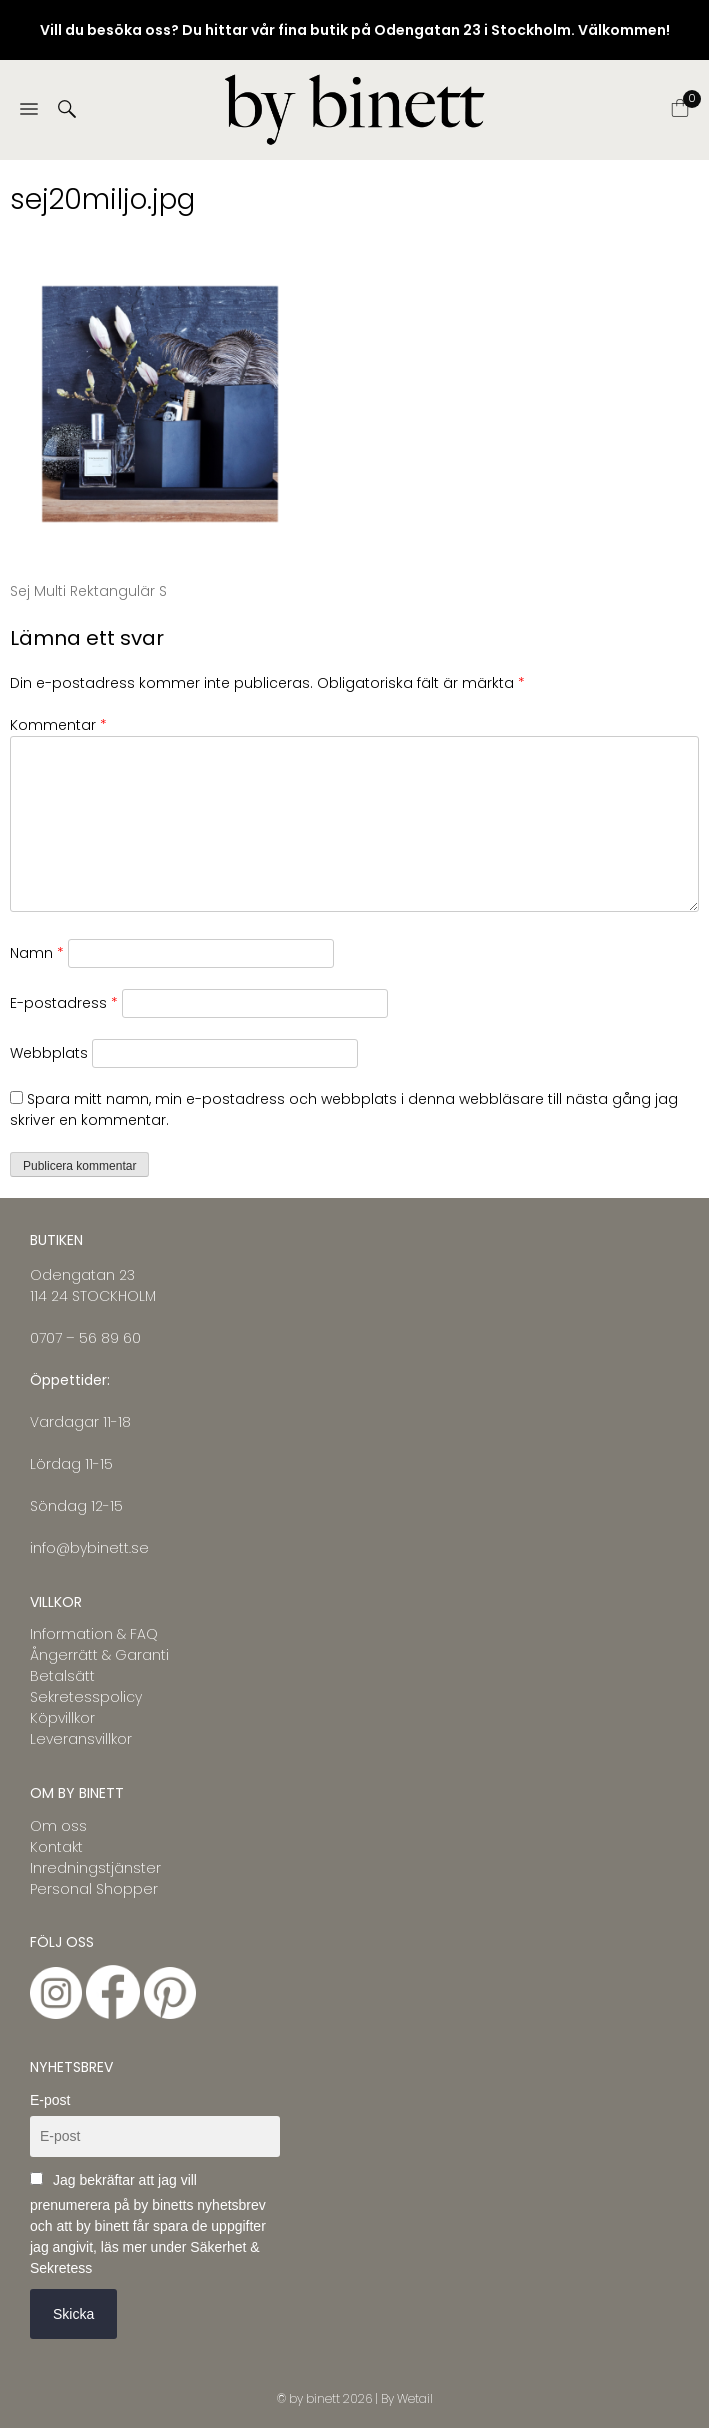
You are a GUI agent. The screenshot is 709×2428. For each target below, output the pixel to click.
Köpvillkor (62, 1718)
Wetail (415, 2398)
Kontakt (56, 1847)
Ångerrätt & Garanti (99, 1655)
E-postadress (64, 1003)
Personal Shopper (94, 1889)
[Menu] (29, 110)
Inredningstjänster (95, 1868)
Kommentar (58, 725)
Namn (37, 953)
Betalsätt (62, 1676)
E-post (50, 2100)
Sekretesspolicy (86, 1697)
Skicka (73, 2314)
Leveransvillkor (81, 1739)
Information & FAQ (94, 1634)
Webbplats (49, 1053)
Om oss (58, 1826)
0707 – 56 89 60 (85, 1338)
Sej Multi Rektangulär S (88, 591)
